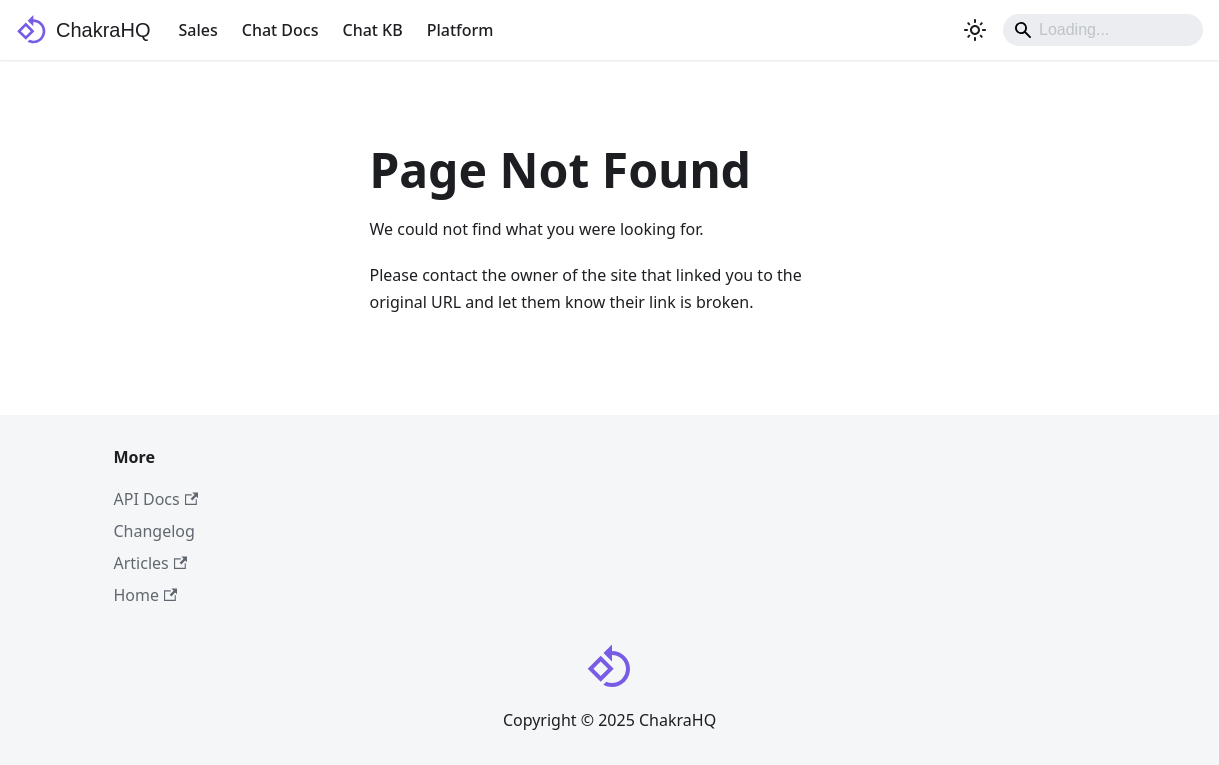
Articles (151, 563)
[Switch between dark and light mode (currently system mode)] (975, 30)
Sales (197, 30)
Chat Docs (280, 30)
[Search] (1103, 30)
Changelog (154, 531)
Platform (460, 30)
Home (146, 595)
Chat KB (372, 30)
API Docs (156, 499)
